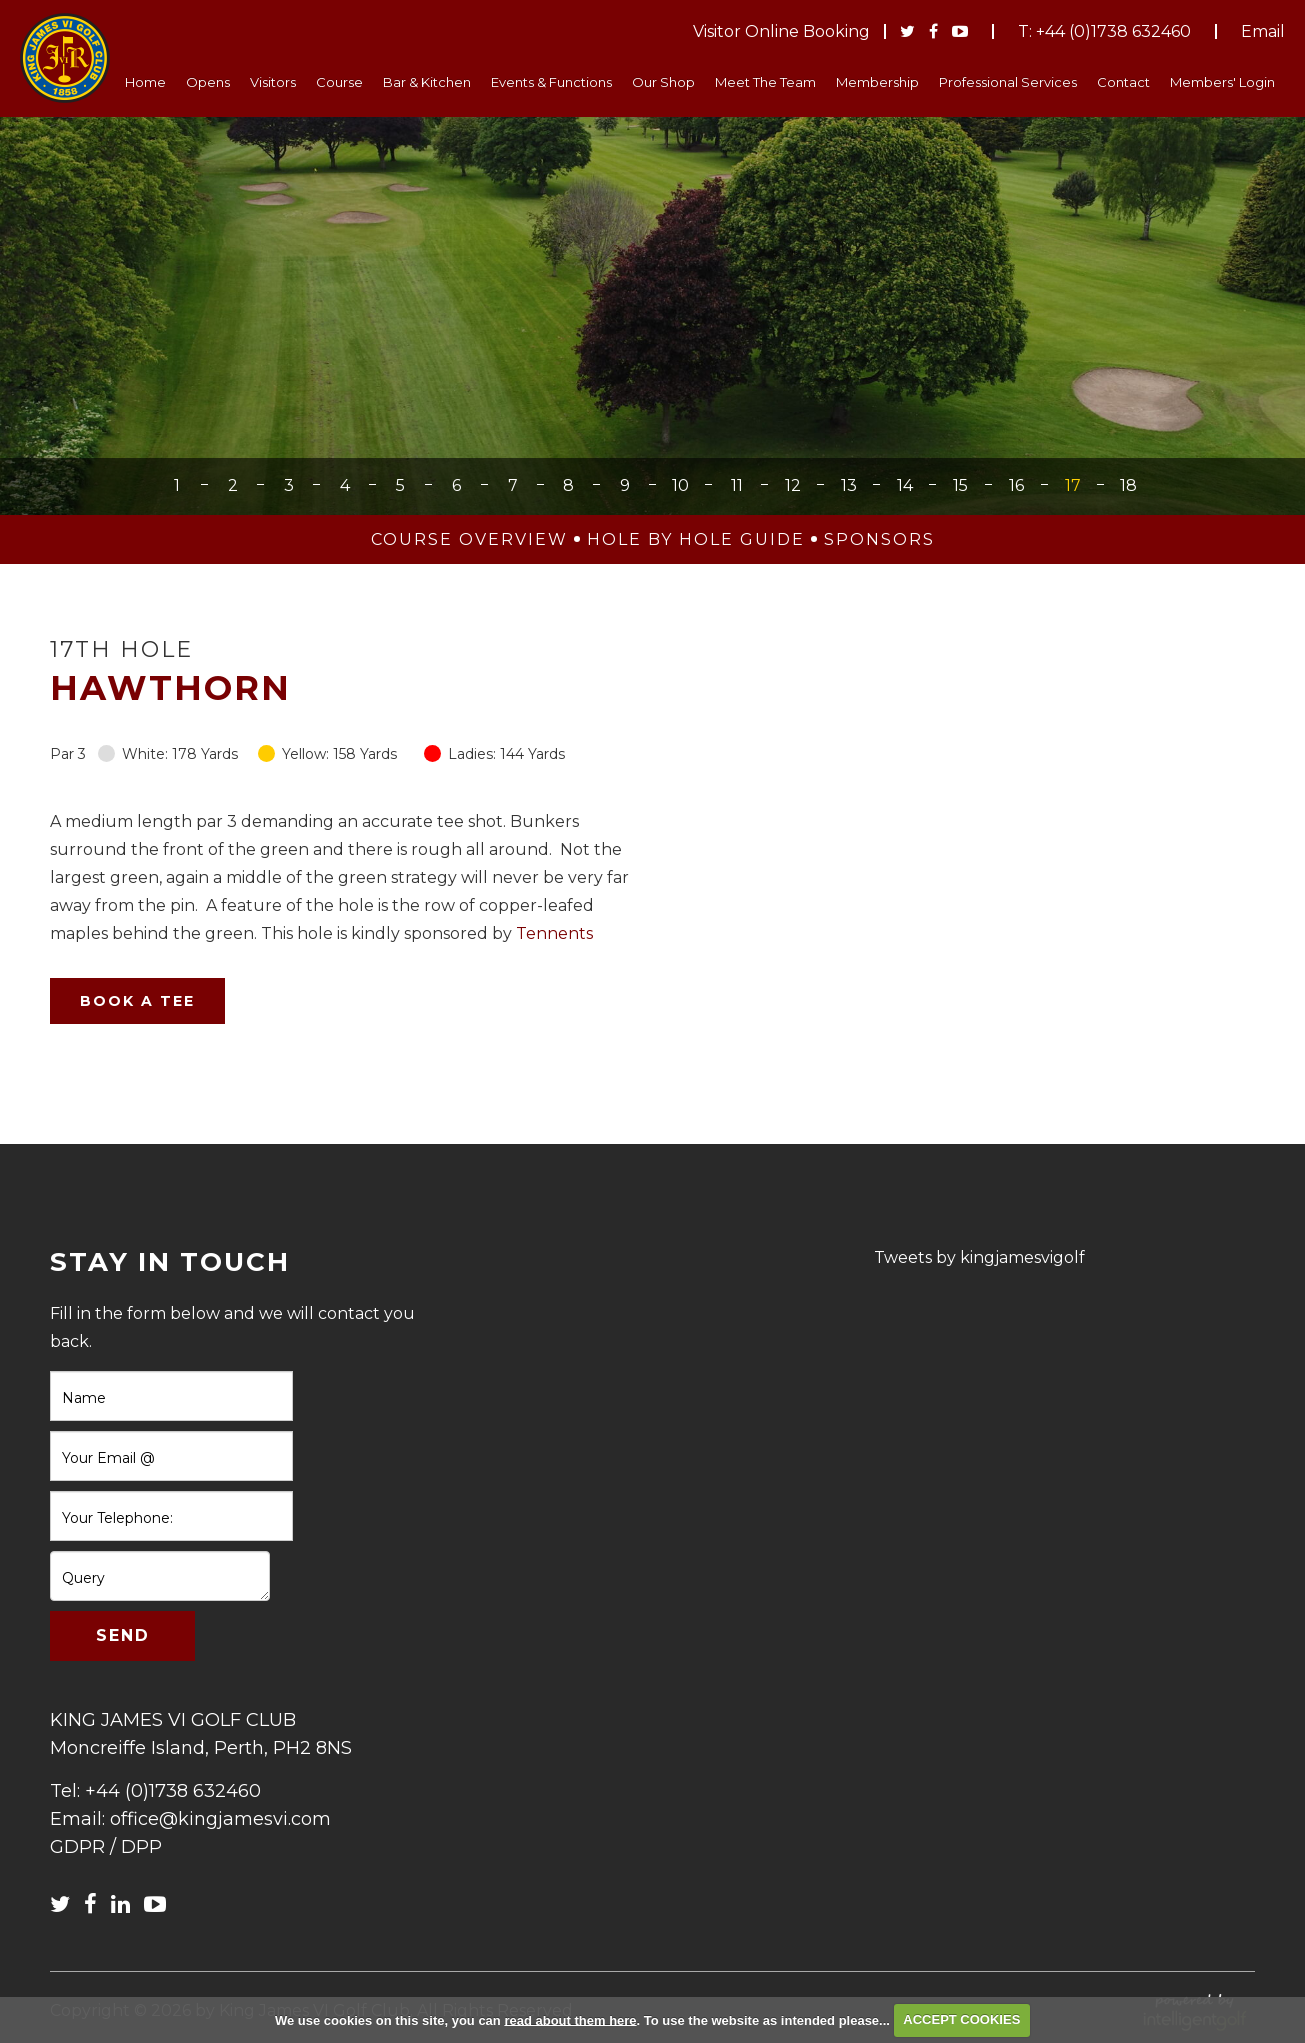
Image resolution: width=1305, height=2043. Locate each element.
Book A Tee (137, 1001)
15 (960, 485)
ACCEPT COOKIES (961, 2019)
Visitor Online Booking (781, 31)
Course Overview (469, 539)
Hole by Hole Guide (696, 539)
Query (83, 1578)
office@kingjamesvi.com (220, 1819)
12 (793, 485)
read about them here (570, 2019)
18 (1128, 485)
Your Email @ (108, 1458)
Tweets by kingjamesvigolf (979, 1257)
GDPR (77, 1847)
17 (1073, 485)
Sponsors (879, 539)
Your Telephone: (117, 1518)
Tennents (554, 933)
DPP (141, 1847)
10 (680, 485)
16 (1016, 485)
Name (84, 1398)
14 (905, 485)
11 (737, 485)
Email (1263, 31)
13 (849, 485)
